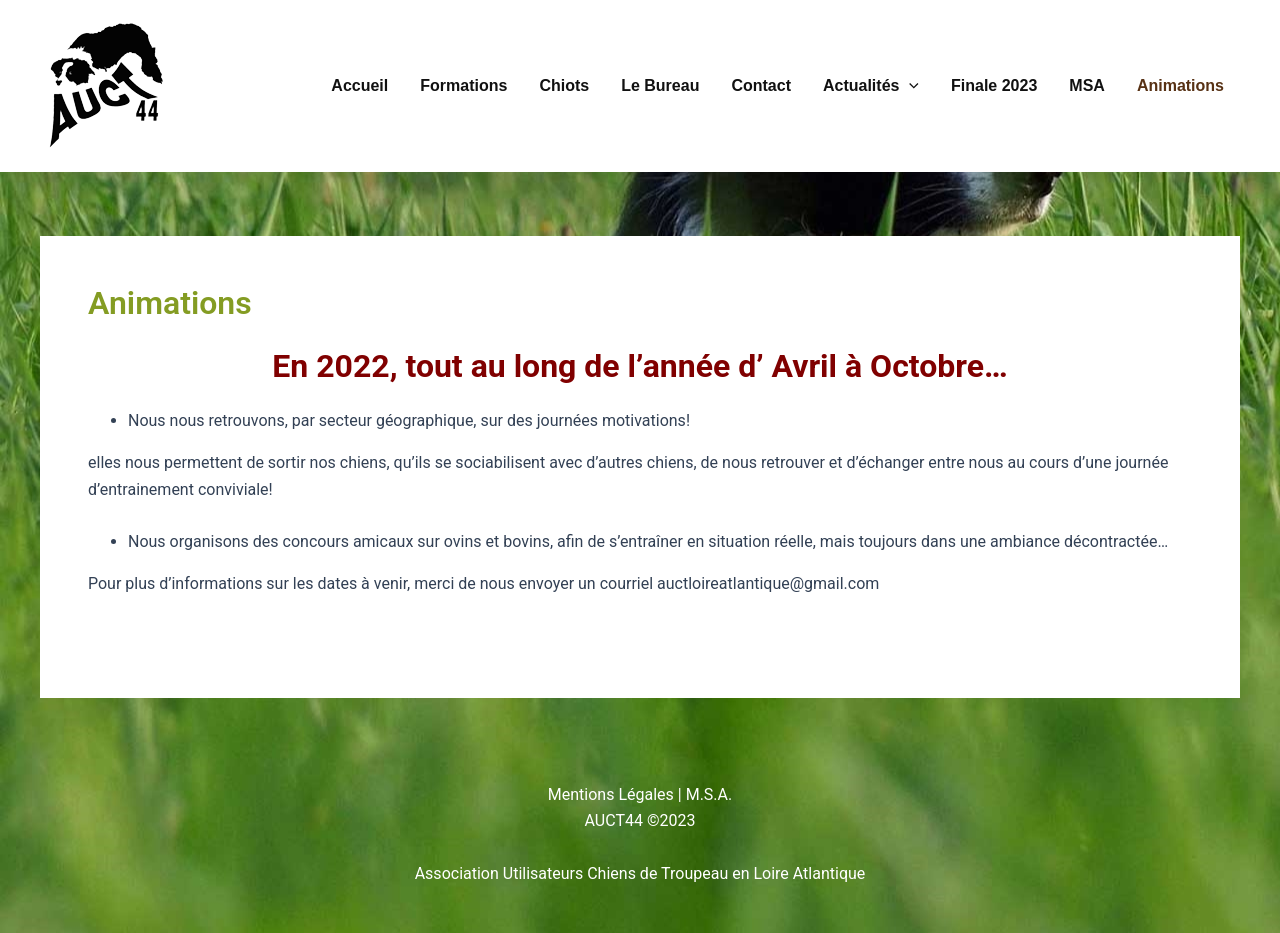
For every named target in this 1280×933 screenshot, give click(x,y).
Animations (1180, 85)
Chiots (564, 85)
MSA (1087, 85)
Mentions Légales (611, 794)
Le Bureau (660, 85)
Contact (761, 85)
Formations (463, 85)
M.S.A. (709, 794)
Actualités (871, 86)
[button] (909, 86)
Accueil (359, 85)
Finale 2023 (994, 85)
